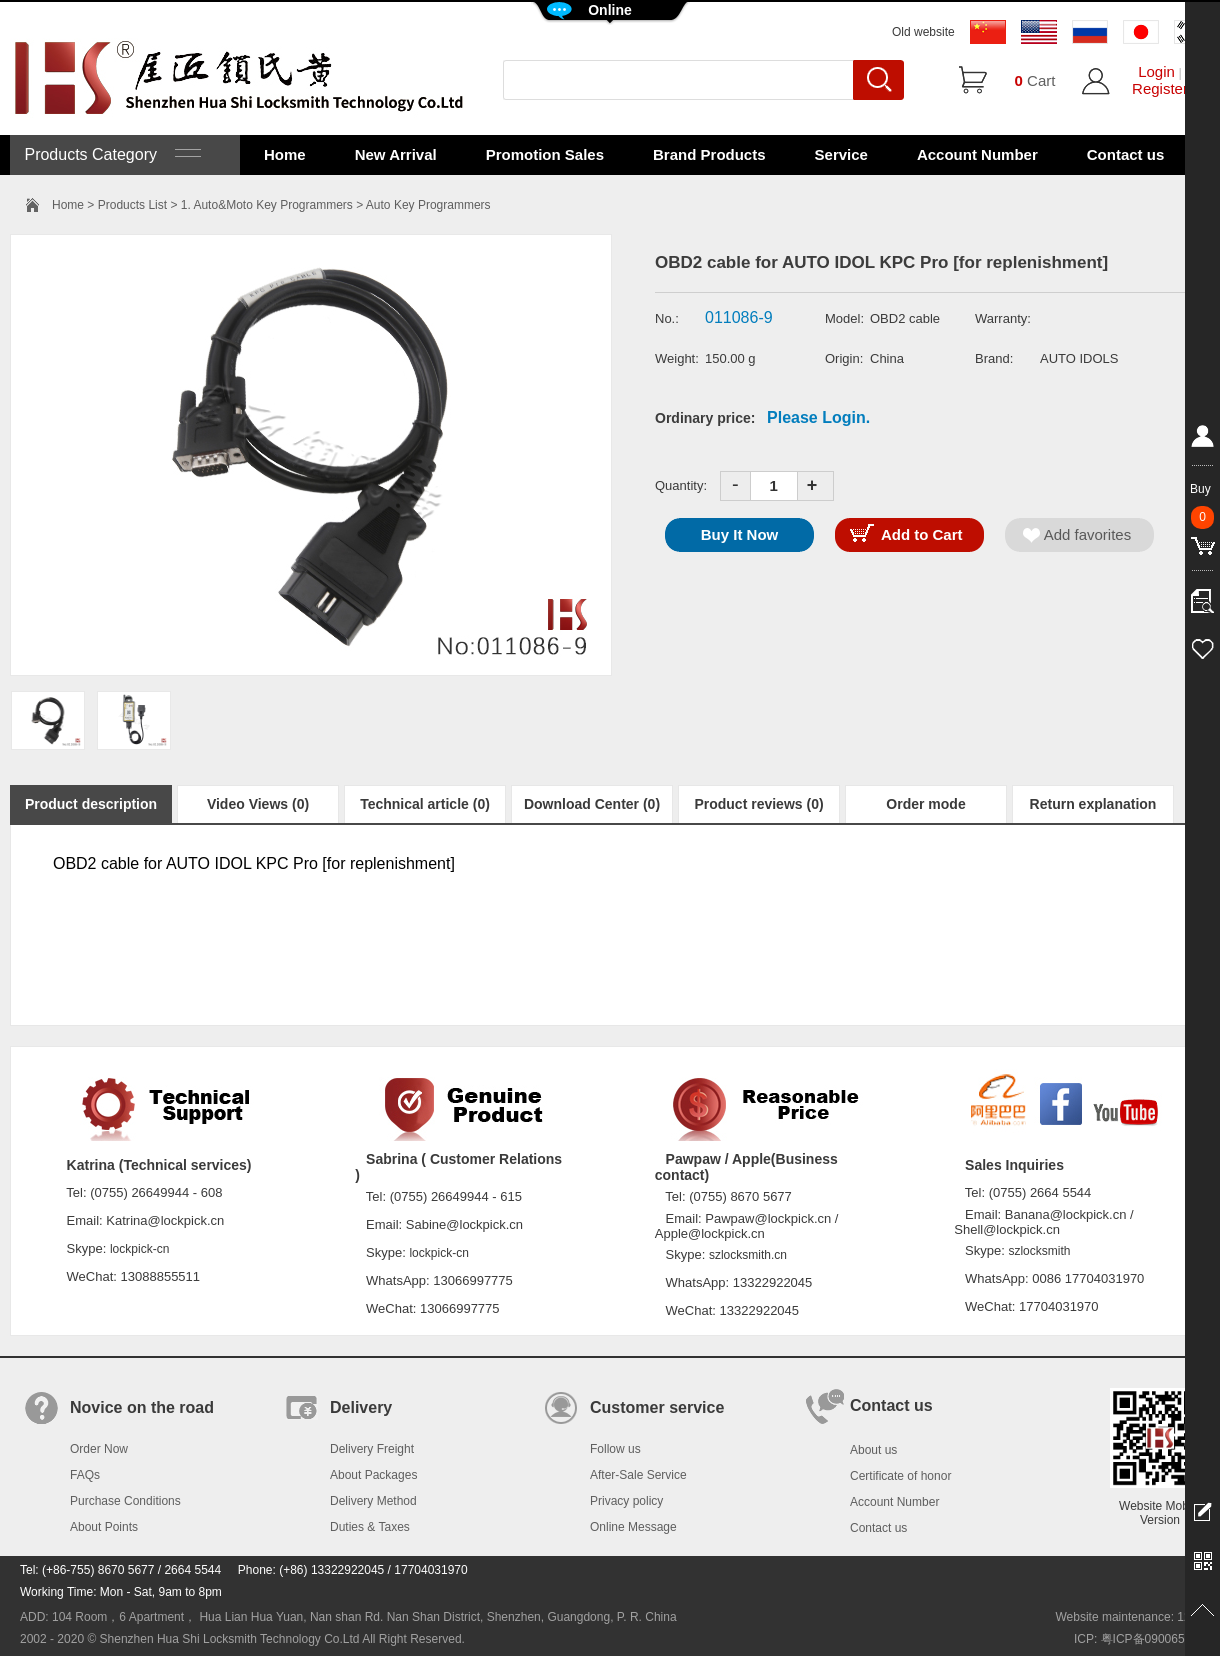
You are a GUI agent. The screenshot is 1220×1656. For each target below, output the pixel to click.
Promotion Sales (545, 154)
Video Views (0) (258, 804)
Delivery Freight (372, 1449)
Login (1156, 71)
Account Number (977, 154)
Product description (91, 804)
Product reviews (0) (758, 804)
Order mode (925, 804)
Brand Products (709, 154)
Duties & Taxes (370, 1527)
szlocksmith (1039, 1251)
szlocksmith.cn (748, 1255)
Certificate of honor (900, 1476)
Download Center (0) (592, 804)
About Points (104, 1527)
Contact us (1126, 154)
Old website (923, 32)
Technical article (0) (425, 804)
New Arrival (396, 154)
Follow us (615, 1449)
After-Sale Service (638, 1475)
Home (285, 154)
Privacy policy (626, 1501)
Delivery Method (373, 1501)
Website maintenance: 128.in (1132, 1617)
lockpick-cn (139, 1249)
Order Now (99, 1449)
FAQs (85, 1475)
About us (873, 1450)
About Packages (373, 1475)
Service (841, 154)
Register (1160, 88)
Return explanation (1093, 804)
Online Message (633, 1527)
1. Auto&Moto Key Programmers (267, 205)
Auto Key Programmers (428, 205)
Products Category (110, 154)
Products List (132, 205)
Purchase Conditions (125, 1501)
